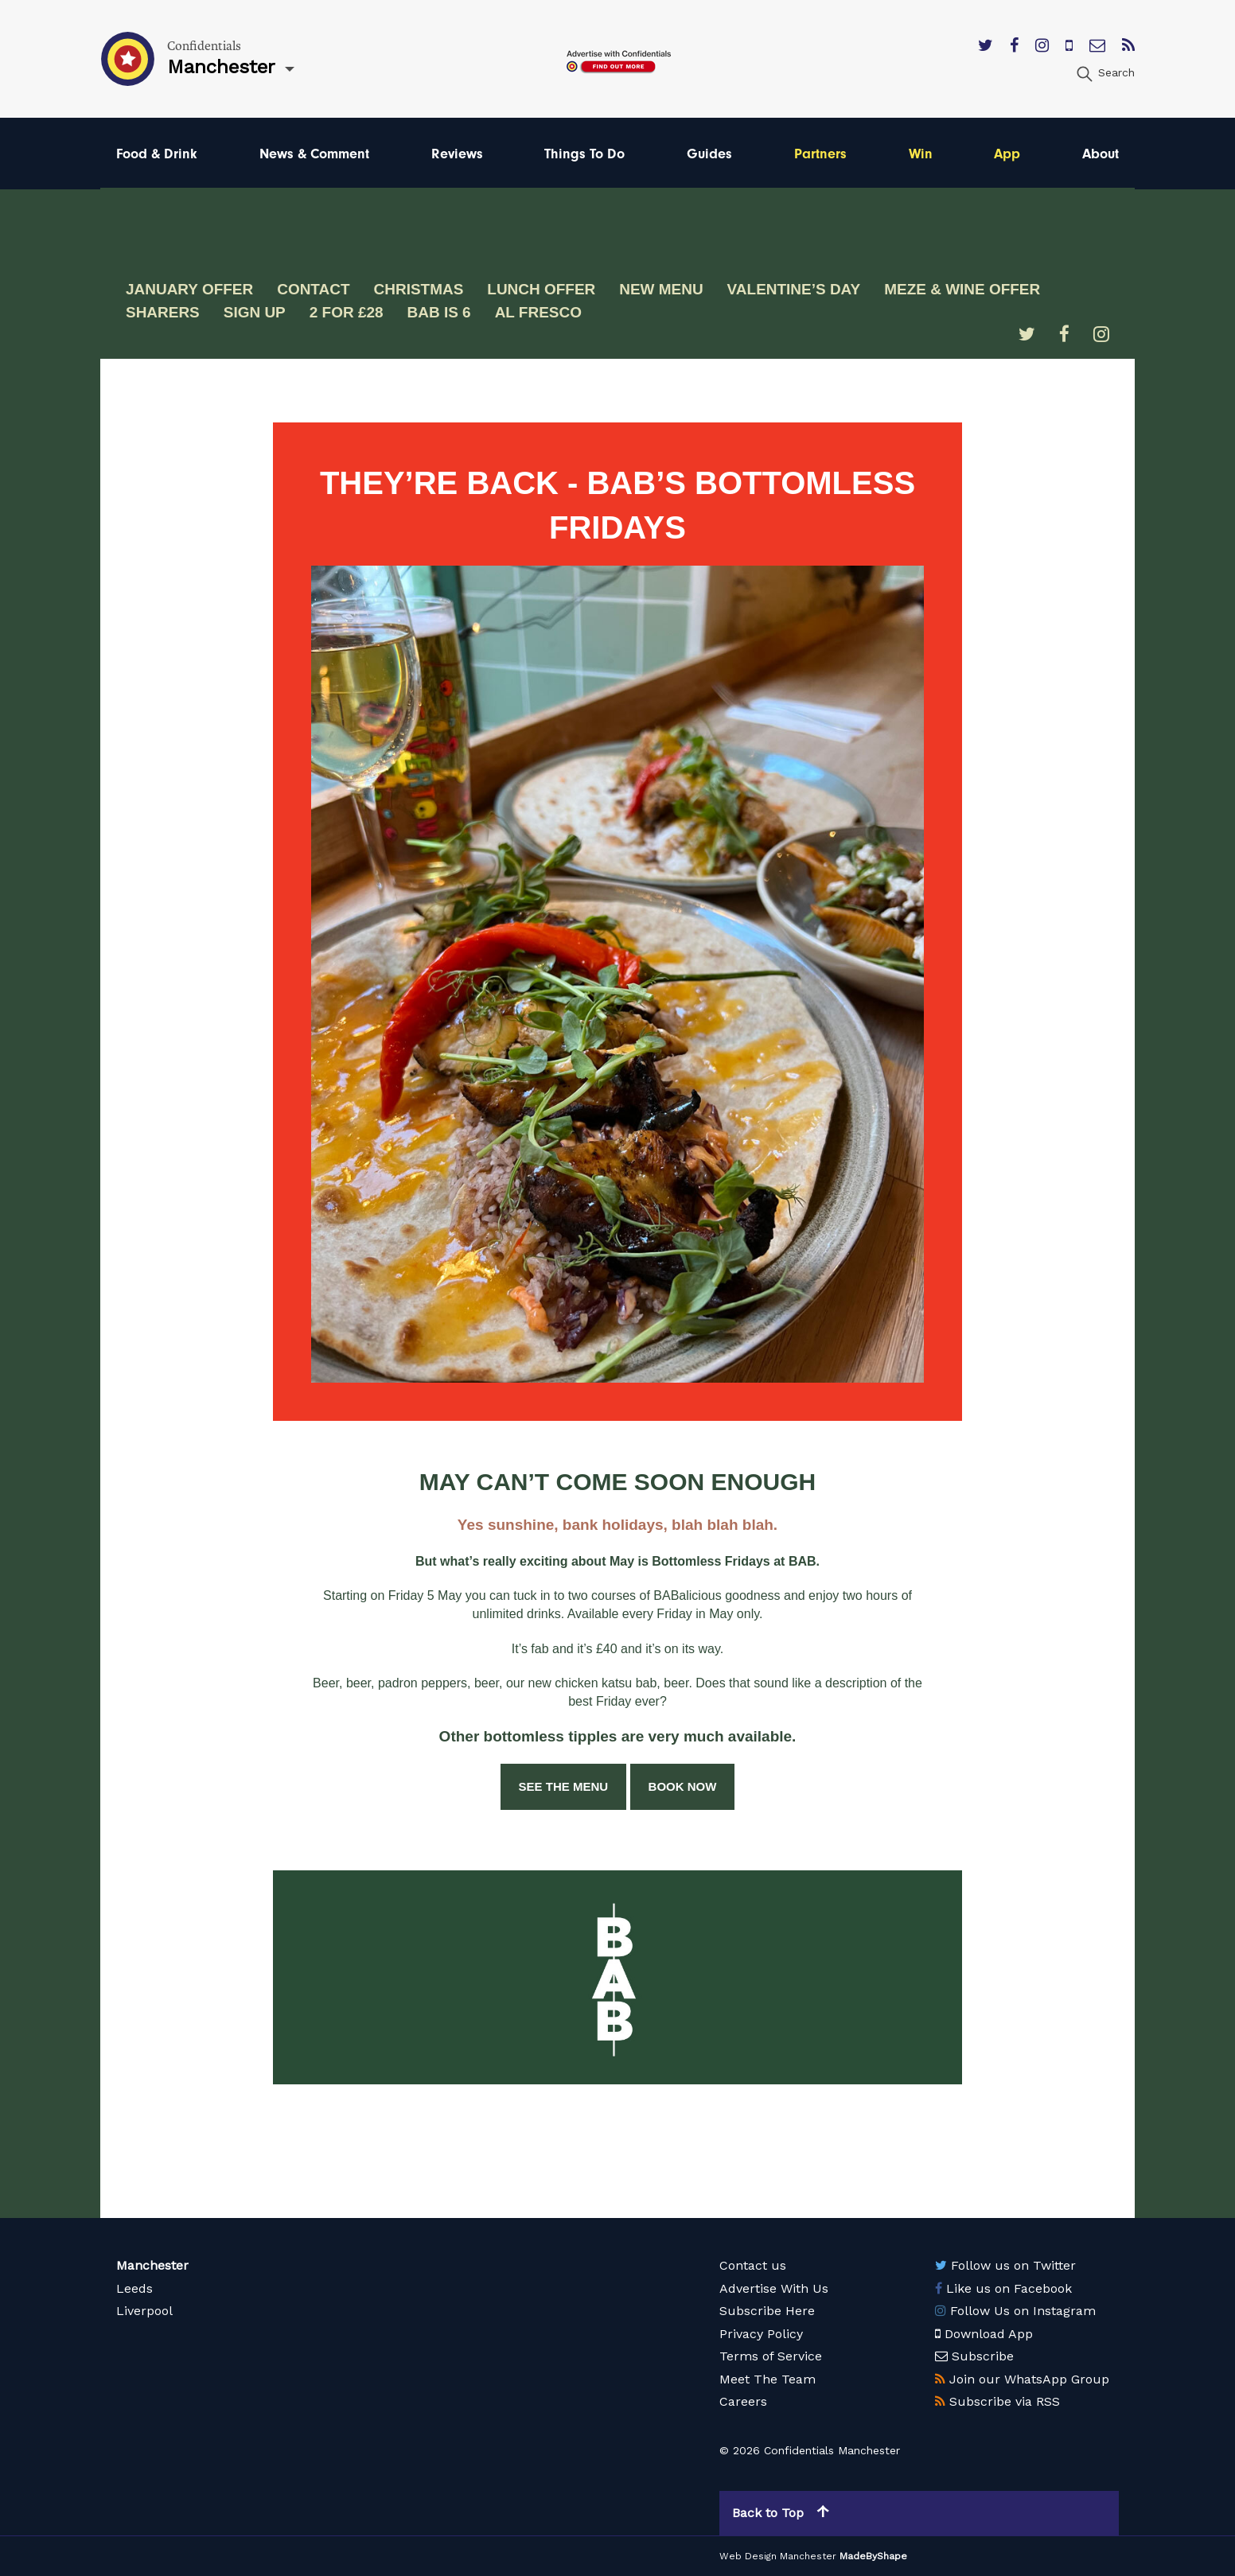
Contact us (752, 2265)
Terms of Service (770, 2356)
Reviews (457, 153)
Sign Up (255, 312)
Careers (743, 2401)
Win (921, 153)
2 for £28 (347, 312)
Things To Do (584, 153)
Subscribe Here (767, 2310)
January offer (189, 289)
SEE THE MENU (564, 1786)
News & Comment (314, 153)
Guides (709, 153)
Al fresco (538, 312)
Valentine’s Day (795, 289)
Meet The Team (767, 2379)
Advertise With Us (773, 2288)
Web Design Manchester (777, 2556)
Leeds (134, 2288)
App (1007, 153)
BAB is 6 (439, 312)
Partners (820, 153)
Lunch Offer (542, 289)
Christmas (419, 289)
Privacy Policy (761, 2333)
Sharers (163, 312)
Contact (313, 289)
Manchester (152, 2265)
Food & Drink (156, 153)
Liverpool (144, 2310)
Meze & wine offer (963, 289)
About (1100, 153)
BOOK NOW (683, 1786)
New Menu (662, 289)
